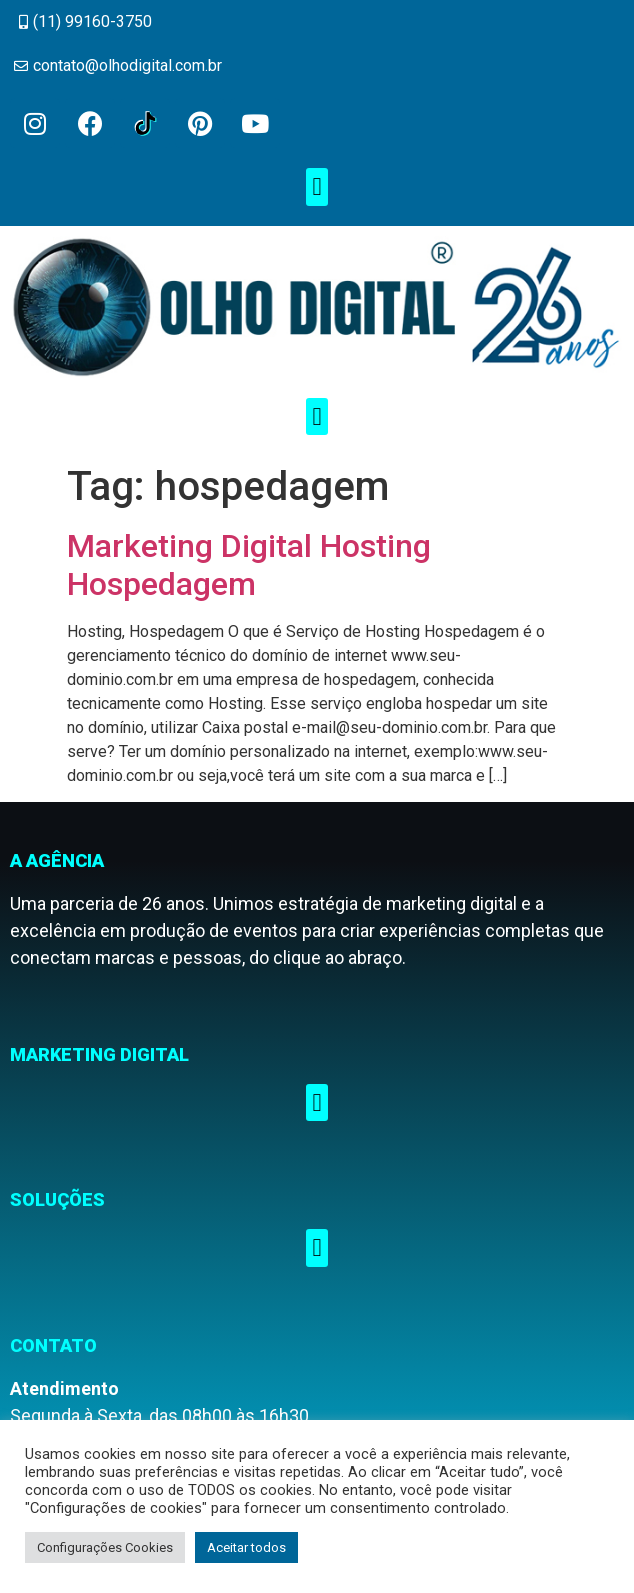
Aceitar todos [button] (246, 1547)
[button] (317, 187)
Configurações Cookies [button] (105, 1547)
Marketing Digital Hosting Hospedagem (249, 565)
